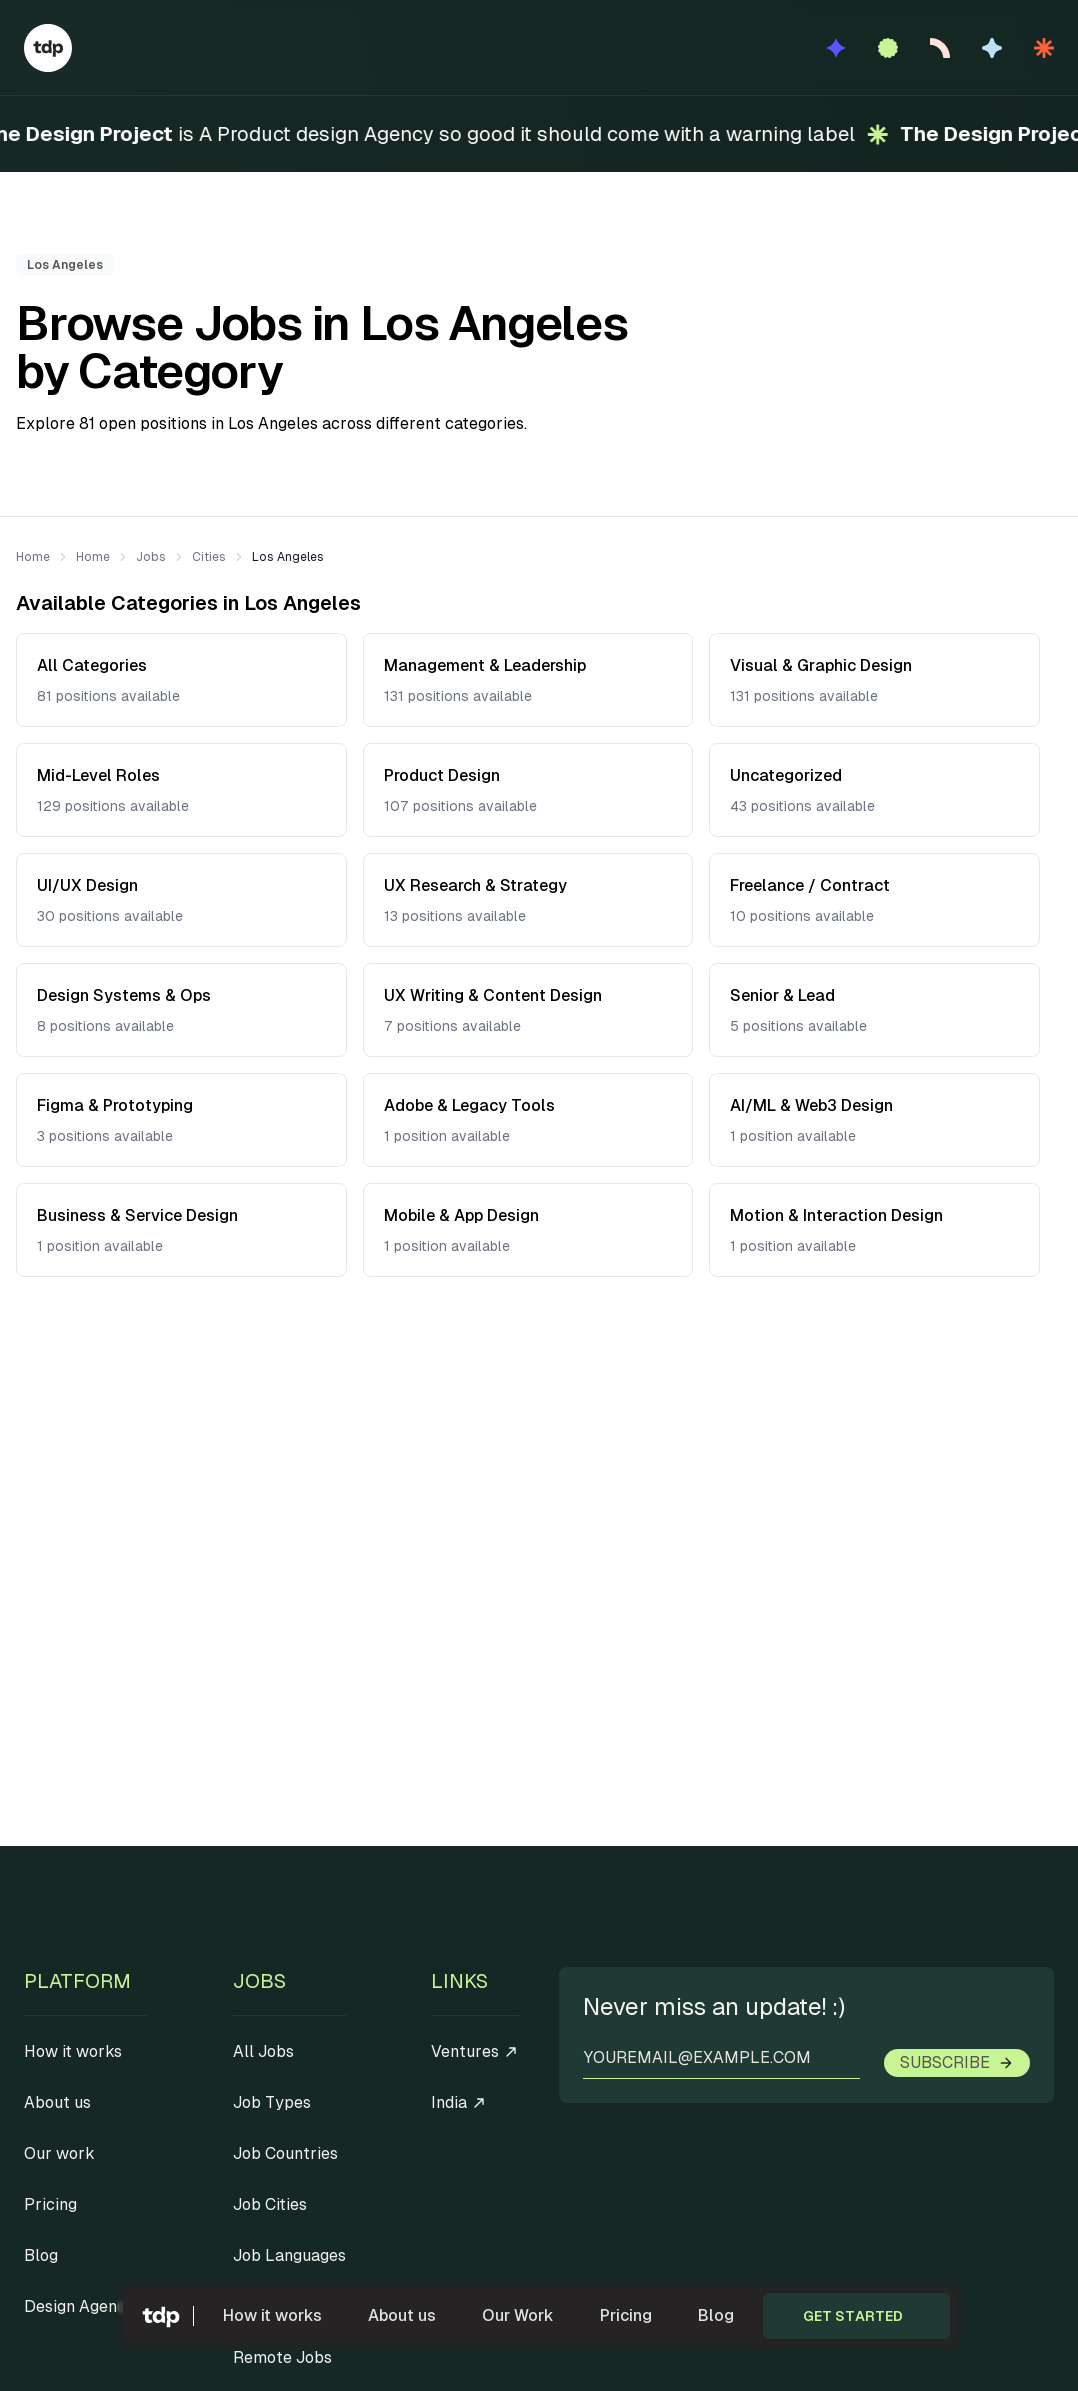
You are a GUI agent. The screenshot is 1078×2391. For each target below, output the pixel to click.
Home (33, 557)
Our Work (518, 2315)
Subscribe (957, 2062)
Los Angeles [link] (288, 557)
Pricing (626, 2315)
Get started (853, 2316)
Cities (209, 557)
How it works (272, 2315)
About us (402, 2315)
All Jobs (263, 2051)
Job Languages (289, 2255)
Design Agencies (85, 2306)
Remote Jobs (282, 2357)
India (459, 2102)
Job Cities (270, 2204)
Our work (59, 2153)
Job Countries (285, 2153)
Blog (716, 2315)
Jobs (151, 557)
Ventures (475, 2051)
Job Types (272, 2102)
